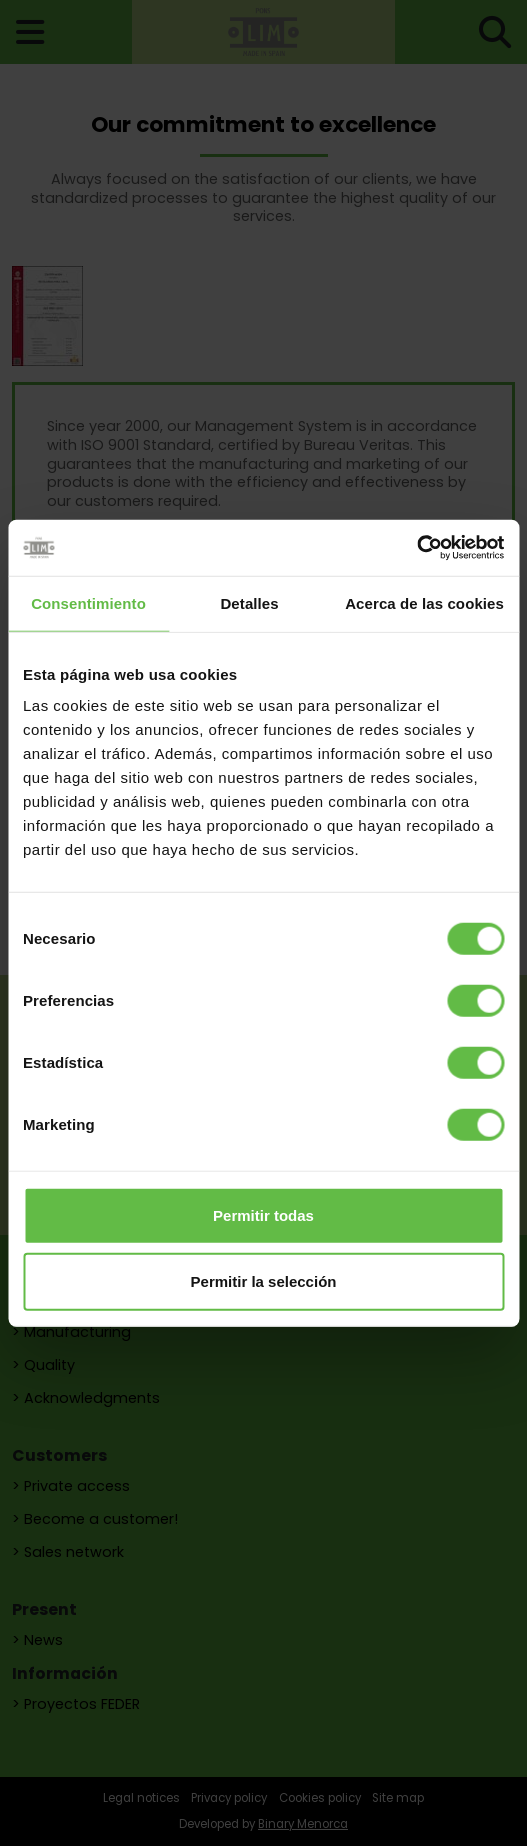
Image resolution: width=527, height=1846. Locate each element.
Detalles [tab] (249, 602)
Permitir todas (263, 1215)
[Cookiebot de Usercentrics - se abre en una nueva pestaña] (416, 548)
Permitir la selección (264, 1280)
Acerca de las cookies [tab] (424, 602)
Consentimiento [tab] (88, 602)
